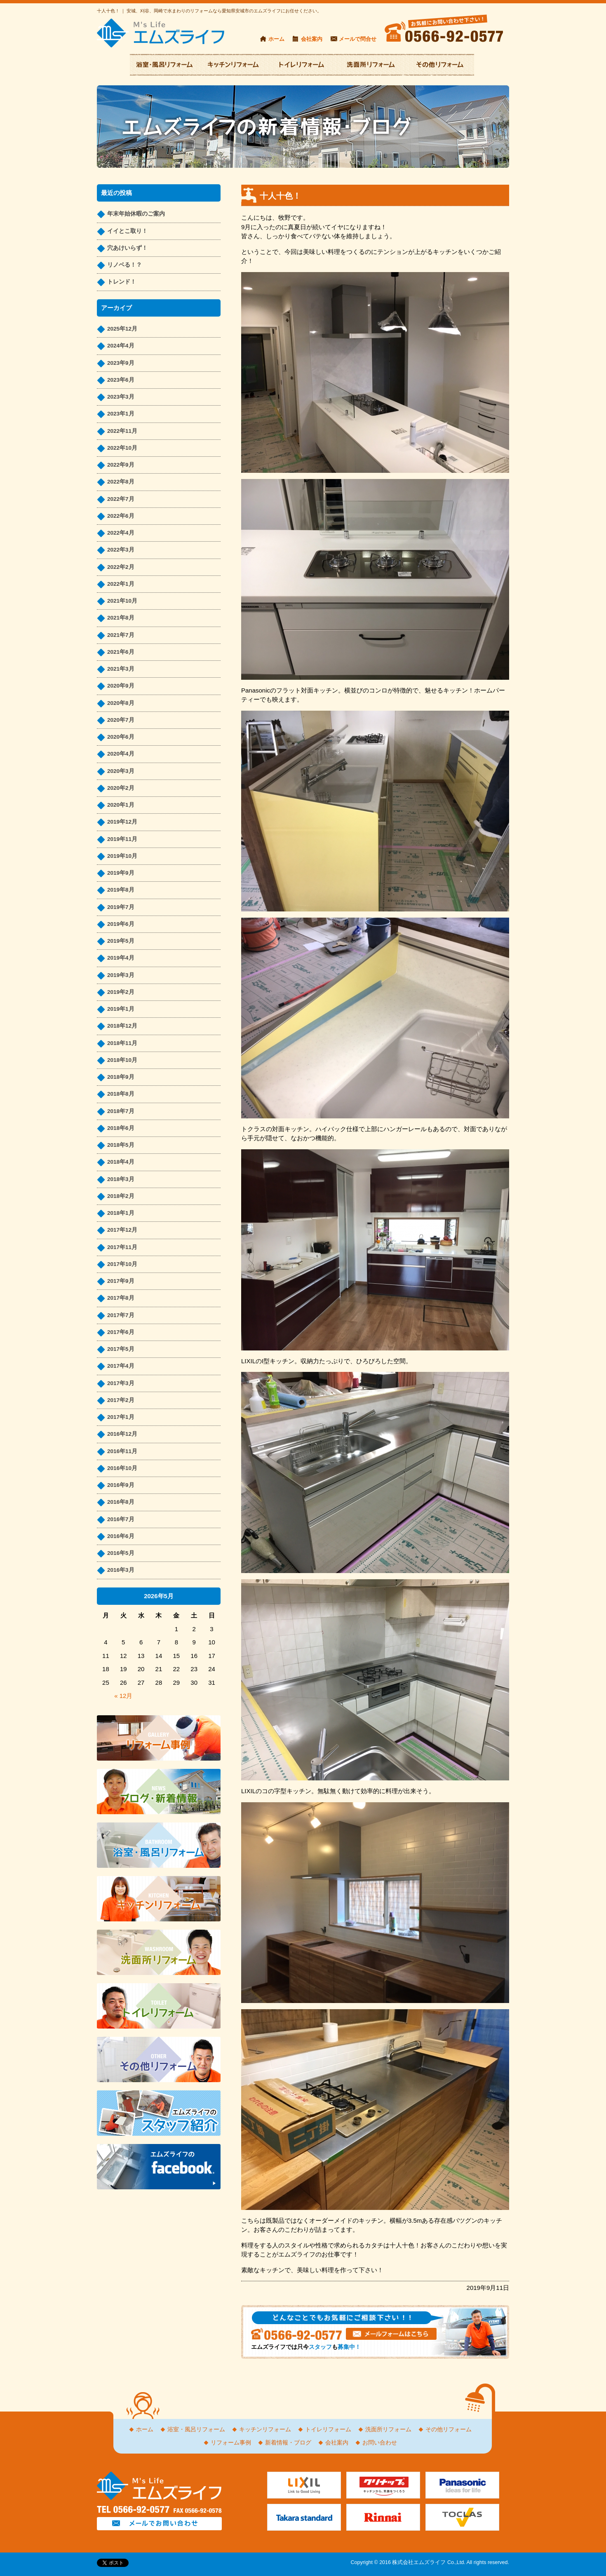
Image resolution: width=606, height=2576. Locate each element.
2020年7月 (120, 720)
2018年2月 (120, 1196)
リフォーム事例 (231, 2443)
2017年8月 (120, 1298)
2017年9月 (120, 1281)
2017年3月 (120, 1383)
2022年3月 (120, 550)
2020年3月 (120, 771)
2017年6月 (120, 1332)
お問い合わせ (379, 2443)
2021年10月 (122, 601)
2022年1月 (120, 584)
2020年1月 (120, 805)
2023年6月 (120, 380)
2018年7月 (120, 1111)
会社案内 (311, 39)
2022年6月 (120, 516)
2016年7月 (120, 1519)
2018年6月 (120, 1128)
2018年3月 (120, 1179)
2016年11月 (122, 1451)
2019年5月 (120, 941)
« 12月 (123, 1695)
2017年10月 (122, 1264)
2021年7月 (120, 635)
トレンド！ (121, 282)
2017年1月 (120, 1417)
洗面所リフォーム (388, 2429)
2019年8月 (120, 890)
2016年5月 (120, 1553)
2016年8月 (120, 1502)
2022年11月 (122, 431)
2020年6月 (120, 737)
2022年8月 (120, 482)
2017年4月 (120, 1366)
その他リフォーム (448, 2429)
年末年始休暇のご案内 (136, 214)
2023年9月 (120, 363)
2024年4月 (120, 346)
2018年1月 (120, 1213)
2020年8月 (120, 703)
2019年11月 (122, 839)
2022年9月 (120, 465)
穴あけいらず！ (127, 248)
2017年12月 (122, 1230)
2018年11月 (122, 1043)
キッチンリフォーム (265, 2429)
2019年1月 (120, 1009)
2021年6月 (120, 652)
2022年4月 (120, 533)
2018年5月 (120, 1145)
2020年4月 (120, 754)
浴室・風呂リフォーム (196, 2429)
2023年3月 (120, 397)
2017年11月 (122, 1247)
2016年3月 (120, 1570)
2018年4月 (120, 1162)
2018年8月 (120, 1094)
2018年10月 (122, 1060)
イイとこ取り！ (127, 231)
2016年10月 (122, 1468)
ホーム (276, 39)
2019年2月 (120, 992)
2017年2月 (120, 1400)
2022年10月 (122, 448)
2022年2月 (120, 567)
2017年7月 (120, 1315)
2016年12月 (122, 1434)
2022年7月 (120, 499)
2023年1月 (120, 414)
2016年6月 (120, 1536)
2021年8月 (120, 618)
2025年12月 (122, 329)
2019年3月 (120, 975)
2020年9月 (120, 686)
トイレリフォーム (328, 2429)
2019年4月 (120, 958)
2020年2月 (120, 788)
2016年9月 (120, 1485)
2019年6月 (120, 924)
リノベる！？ (124, 265)
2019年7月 (120, 907)
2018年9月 (120, 1077)
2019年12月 (122, 822)
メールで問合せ (357, 39)
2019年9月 (120, 873)
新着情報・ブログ (288, 2443)
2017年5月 (120, 1349)
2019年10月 (122, 856)
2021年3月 (120, 669)
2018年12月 (122, 1026)
